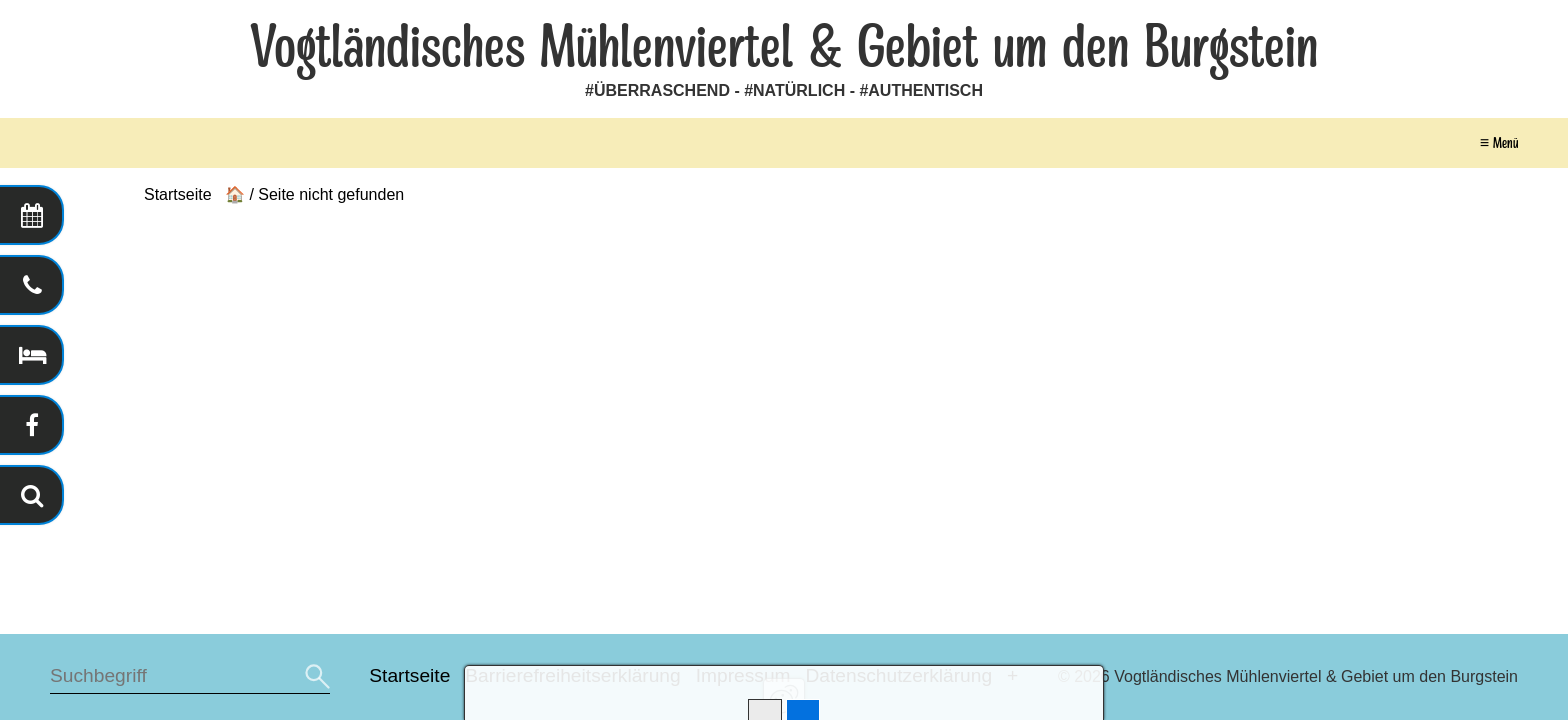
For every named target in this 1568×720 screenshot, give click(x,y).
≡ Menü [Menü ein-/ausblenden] (1499, 143)
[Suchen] (315, 676)
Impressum (743, 675)
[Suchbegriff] (190, 676)
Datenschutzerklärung (898, 675)
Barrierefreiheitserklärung (572, 675)
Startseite (409, 675)
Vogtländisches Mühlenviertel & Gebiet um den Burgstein (784, 48)
